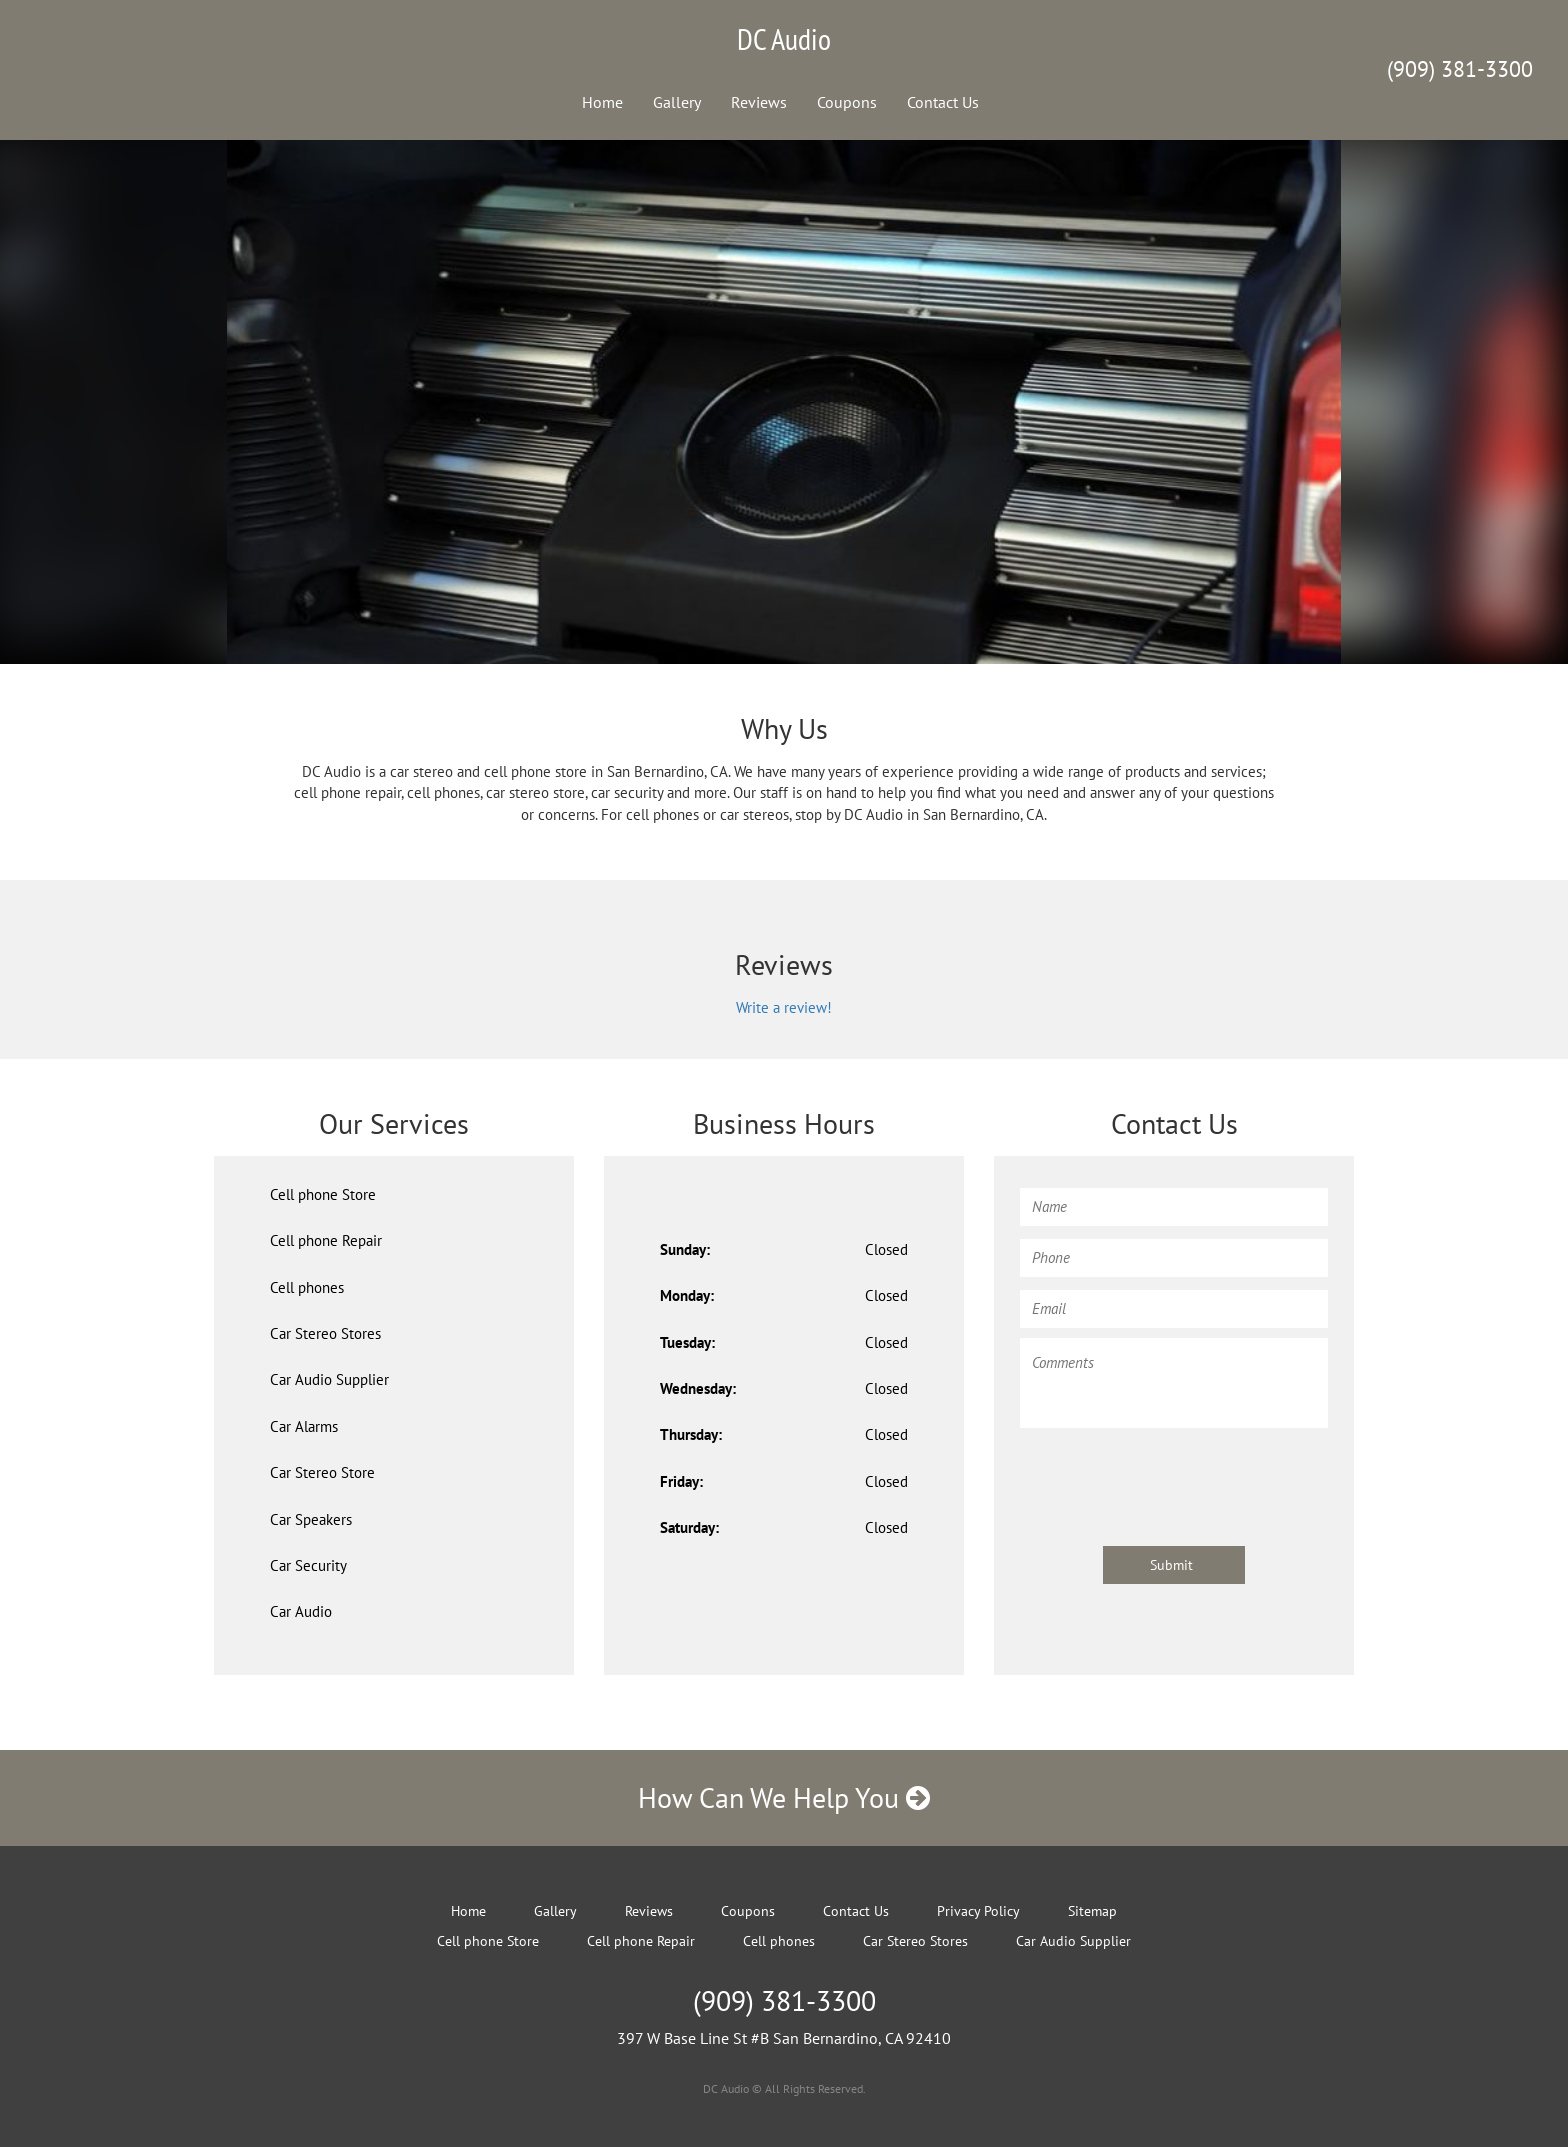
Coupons (847, 102)
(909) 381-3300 (1460, 69)
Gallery (677, 102)
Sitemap (1092, 1911)
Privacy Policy (978, 1911)
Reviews (759, 102)
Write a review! (784, 1007)
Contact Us (943, 102)
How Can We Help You (784, 1797)
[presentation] (1172, 1477)
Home (602, 102)
